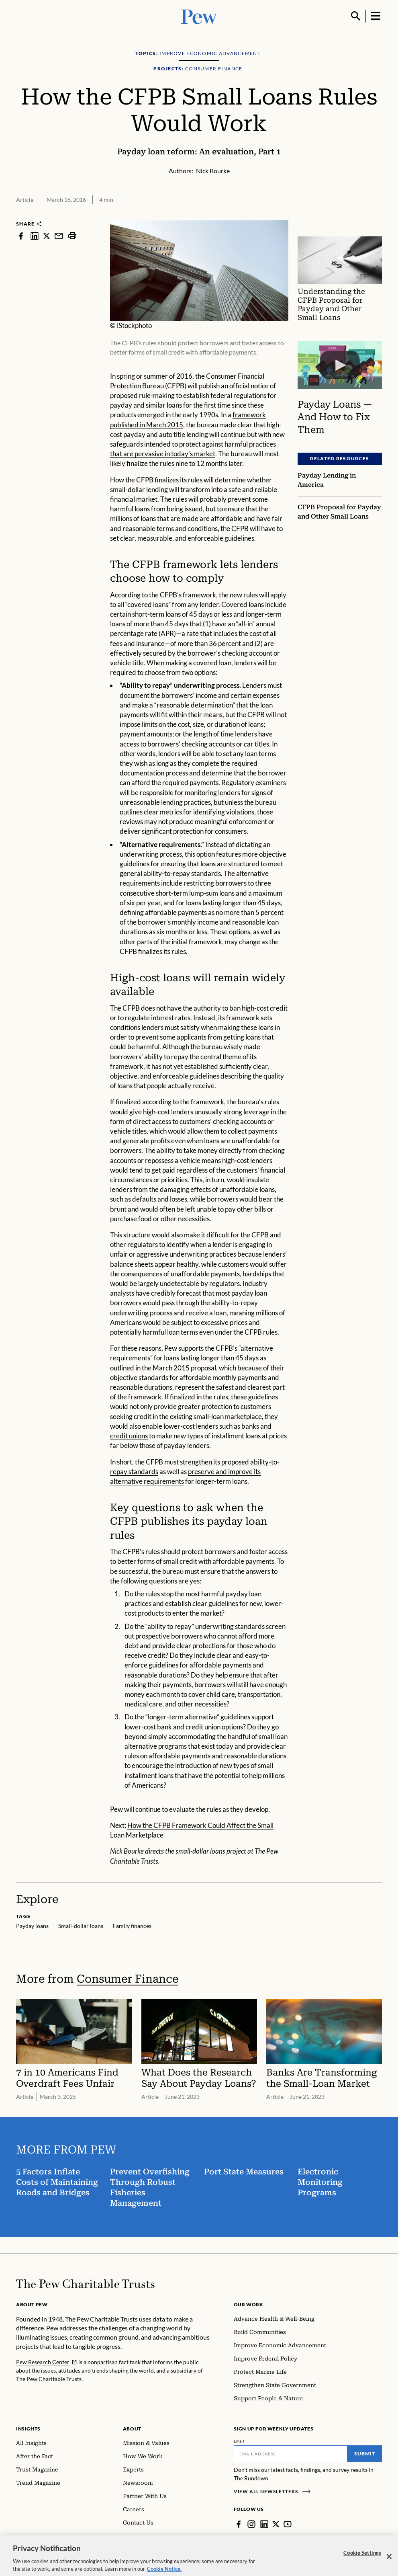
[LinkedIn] (264, 2524)
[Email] (291, 2453)
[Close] (389, 2561)
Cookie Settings (362, 2558)
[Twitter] (276, 2524)
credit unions (129, 1436)
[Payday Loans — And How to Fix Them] (340, 365)
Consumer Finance (127, 1978)
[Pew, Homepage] (199, 16)
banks (250, 1426)
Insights (28, 2429)
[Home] (85, 2283)
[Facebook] (238, 2524)
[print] (72, 236)
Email (239, 2441)
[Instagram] (251, 2524)
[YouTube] (287, 2524)
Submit (364, 2454)
